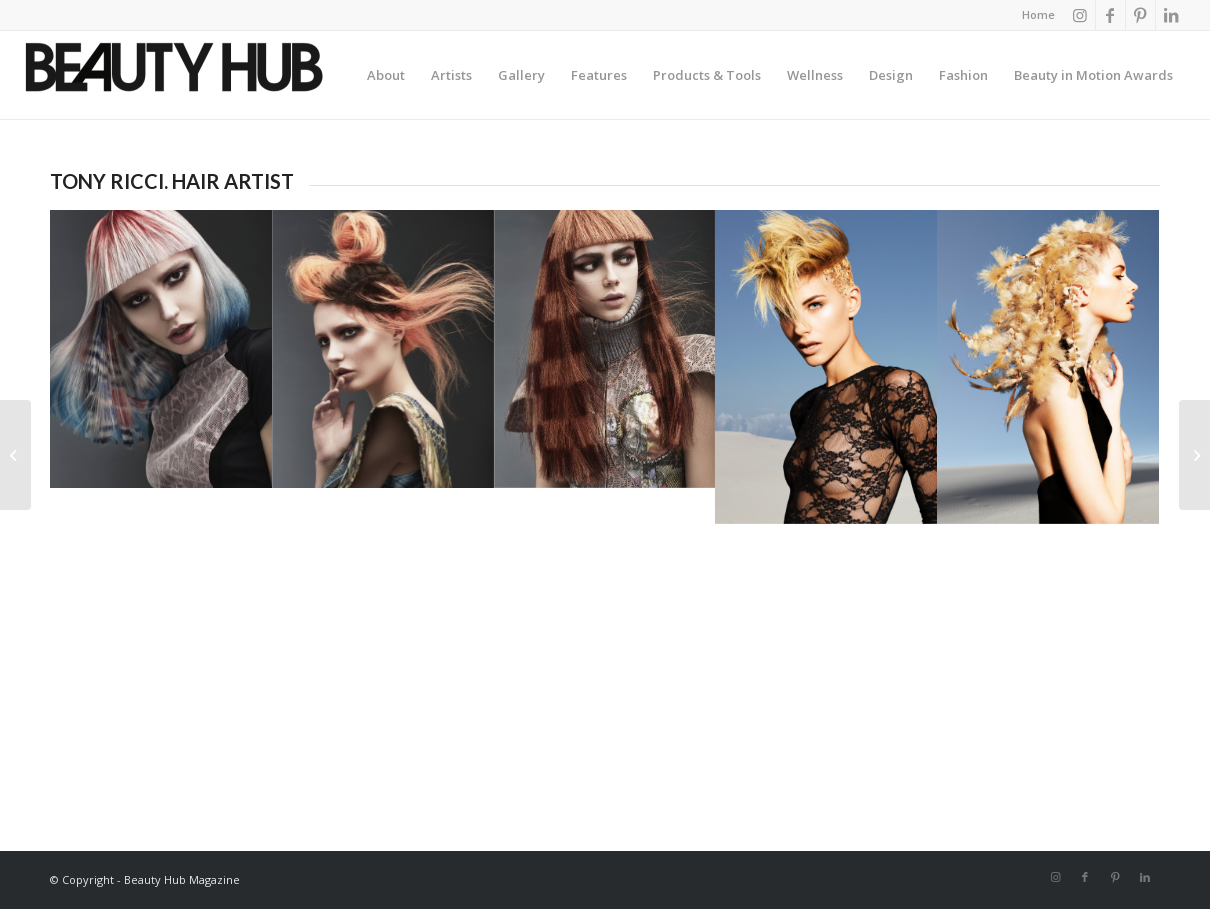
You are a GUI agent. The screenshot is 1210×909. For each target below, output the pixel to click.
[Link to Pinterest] (1140, 15)
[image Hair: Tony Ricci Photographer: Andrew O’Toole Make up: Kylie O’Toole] (826, 367)
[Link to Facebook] (1110, 15)
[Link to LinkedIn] (1171, 15)
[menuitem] (1033, 15)
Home (1038, 14)
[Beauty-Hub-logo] (174, 80)
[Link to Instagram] (1080, 15)
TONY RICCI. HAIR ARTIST (172, 181)
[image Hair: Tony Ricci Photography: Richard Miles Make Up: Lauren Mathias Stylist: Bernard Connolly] (161, 348)
